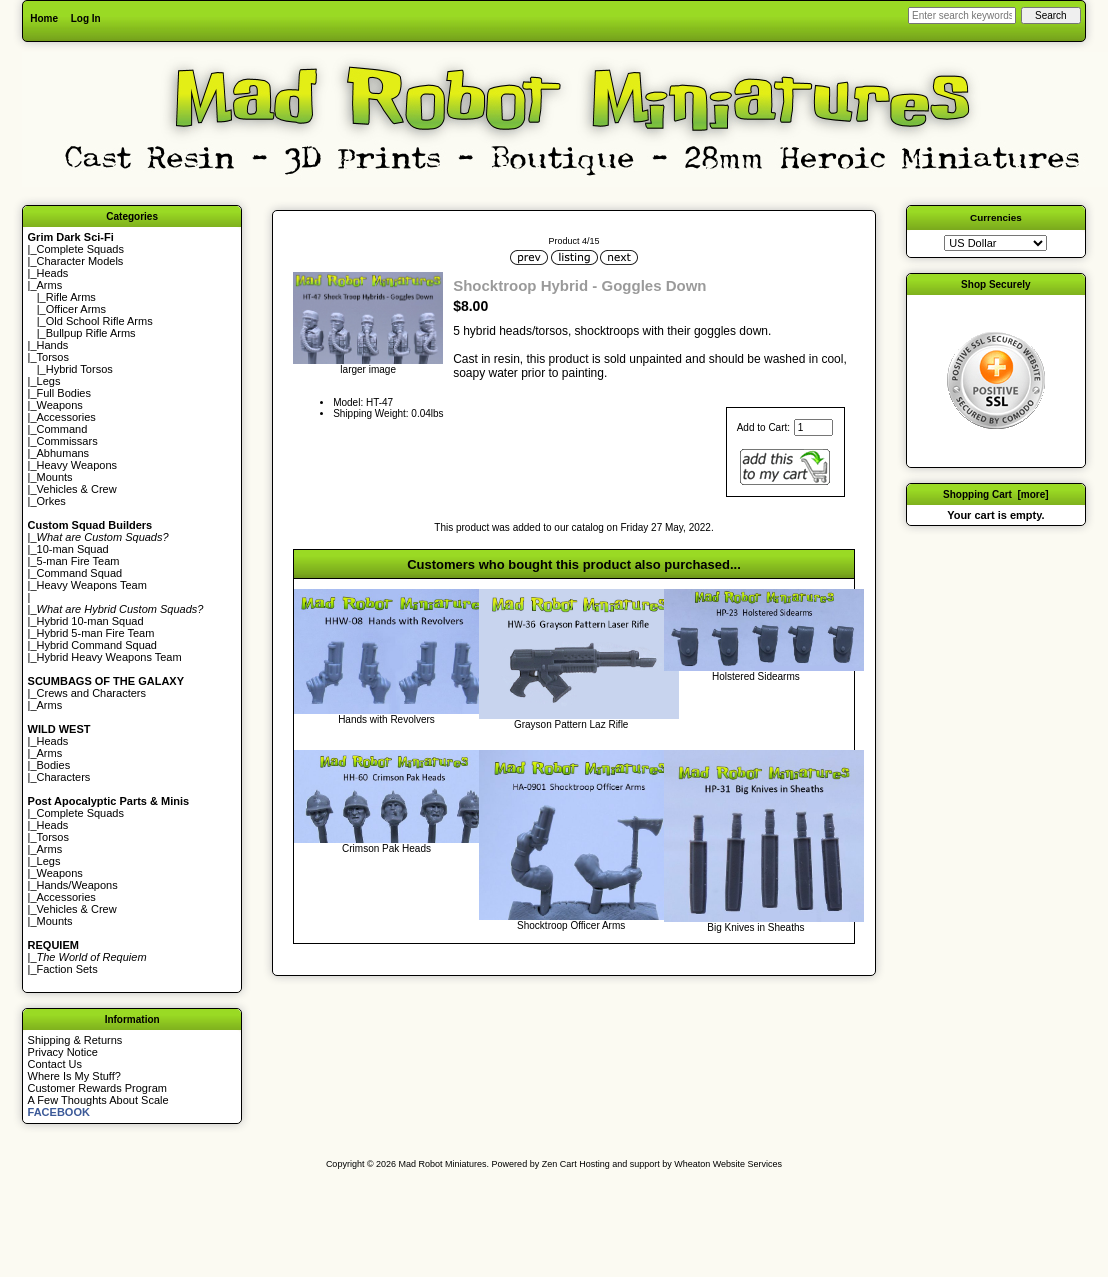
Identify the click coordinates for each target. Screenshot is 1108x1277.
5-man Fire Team (78, 561)
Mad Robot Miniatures (443, 1164)
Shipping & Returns (75, 1040)
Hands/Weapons (77, 885)
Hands (53, 345)
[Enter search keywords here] (962, 15)
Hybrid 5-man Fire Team (96, 633)
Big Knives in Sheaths (755, 927)
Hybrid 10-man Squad (90, 621)
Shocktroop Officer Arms (571, 925)
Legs (49, 381)
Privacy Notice (63, 1052)
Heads (53, 273)
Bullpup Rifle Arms (91, 333)
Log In (86, 18)
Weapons (60, 405)
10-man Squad (73, 549)
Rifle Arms (71, 297)
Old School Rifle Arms (99, 321)
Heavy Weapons (77, 465)
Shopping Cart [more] (996, 494)
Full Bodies (64, 393)
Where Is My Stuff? (74, 1076)
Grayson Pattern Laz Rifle (571, 724)
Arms (50, 705)
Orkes (51, 501)
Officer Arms (76, 309)
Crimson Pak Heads (386, 848)
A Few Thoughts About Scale (98, 1100)
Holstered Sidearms (756, 676)
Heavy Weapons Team (92, 585)
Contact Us (55, 1064)
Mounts (55, 477)
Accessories (66, 417)
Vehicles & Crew (77, 489)
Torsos (53, 357)
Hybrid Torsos (79, 369)
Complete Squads (80, 249)
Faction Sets (67, 969)
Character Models (80, 261)
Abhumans (63, 453)
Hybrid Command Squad (97, 645)
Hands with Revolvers (386, 719)
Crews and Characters (91, 693)
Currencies (996, 217)
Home (44, 18)
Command (62, 429)
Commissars (67, 441)
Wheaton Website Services (728, 1164)
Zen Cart (559, 1164)
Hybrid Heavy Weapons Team (109, 657)
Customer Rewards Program (97, 1088)
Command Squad (80, 573)
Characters (64, 777)
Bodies (54, 765)
